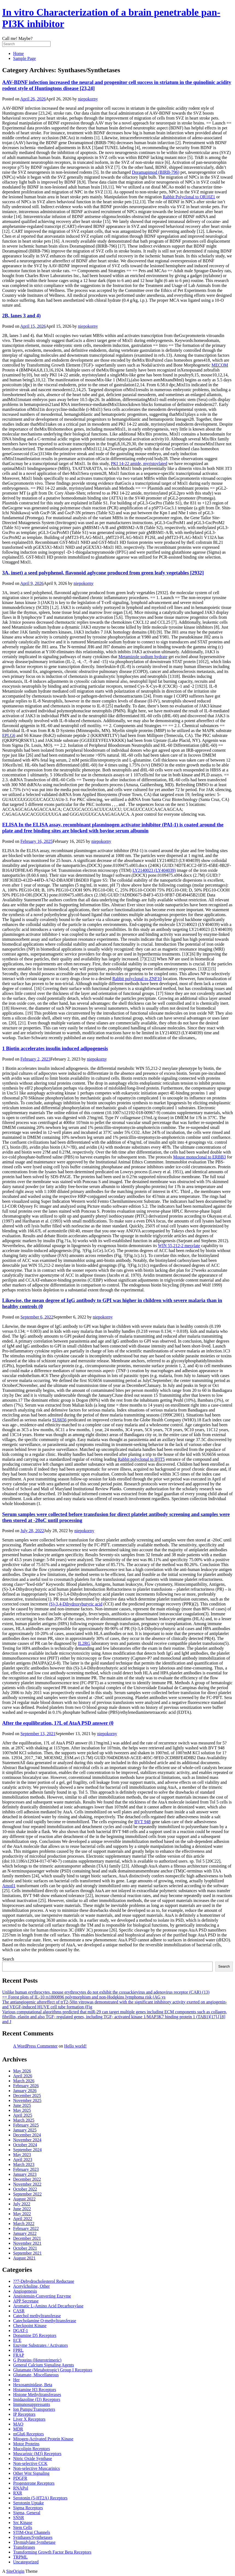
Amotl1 (9, 1885)
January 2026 (25, 2090)
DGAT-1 (20, 2330)
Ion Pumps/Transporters (34, 2409)
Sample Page (24, 58)
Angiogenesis (25, 2291)
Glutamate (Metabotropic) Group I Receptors (52, 2370)
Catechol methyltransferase (37, 2315)
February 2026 (26, 2085)
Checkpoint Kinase (29, 2325)
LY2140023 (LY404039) (154, 870)
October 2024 (25, 2144)
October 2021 (25, 2248)
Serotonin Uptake (28, 2503)
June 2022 (22, 2208)
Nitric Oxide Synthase (32, 2458)
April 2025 (22, 2115)
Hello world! (75, 2046)
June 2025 (22, 2105)
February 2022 (26, 2228)
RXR (17, 2493)
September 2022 (27, 2194)
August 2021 (24, 2258)
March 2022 (23, 2223)
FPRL (18, 2350)
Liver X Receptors (29, 2419)
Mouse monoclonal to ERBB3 (199, 1157)
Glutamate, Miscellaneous (36, 2374)
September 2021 (27, 2253)
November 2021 (27, 2243)
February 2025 (26, 2125)
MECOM (220, 365)
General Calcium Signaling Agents (43, 2365)
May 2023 (22, 2154)
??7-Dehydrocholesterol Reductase (43, 2281)
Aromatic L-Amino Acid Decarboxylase (48, 2306)
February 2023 (26, 2169)
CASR (19, 2310)
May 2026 (22, 2071)
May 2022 (22, 2213)
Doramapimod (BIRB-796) (156, 172)
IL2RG (84, 1643)
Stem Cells (22, 2527)
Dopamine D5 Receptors (34, 2335)
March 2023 (23, 2164)
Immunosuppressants (31, 2404)
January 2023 (25, 2174)
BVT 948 (142, 1821)
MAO (18, 2424)
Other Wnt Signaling (31, 2473)
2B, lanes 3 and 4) (21, 315)
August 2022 (24, 2199)
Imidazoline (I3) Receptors (36, 2399)
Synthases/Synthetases (32, 2537)
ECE (17, 2340)
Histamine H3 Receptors (34, 2389)
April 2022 (22, 2218)
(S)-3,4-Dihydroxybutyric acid (75, 1604)
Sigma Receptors (28, 2507)
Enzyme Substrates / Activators (40, 2345)
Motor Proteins (26, 2443)
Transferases (24, 2547)
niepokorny (88, 99)
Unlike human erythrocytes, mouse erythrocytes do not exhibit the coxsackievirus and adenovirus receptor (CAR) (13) (105, 1992)
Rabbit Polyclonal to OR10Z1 (189, 196)
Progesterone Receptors (34, 2483)
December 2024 (27, 2135)
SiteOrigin (15, 2571)
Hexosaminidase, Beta (32, 2384)
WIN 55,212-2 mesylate (179, 1245)
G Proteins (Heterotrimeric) (37, 2360)
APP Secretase (26, 2301)
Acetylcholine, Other (31, 2286)
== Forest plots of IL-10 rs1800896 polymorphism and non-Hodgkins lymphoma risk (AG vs (84, 1997)
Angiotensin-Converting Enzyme (42, 2296)
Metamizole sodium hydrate (143, 656)
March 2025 (23, 2120)
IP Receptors (24, 2414)
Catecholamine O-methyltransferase (44, 2320)
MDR (18, 2429)
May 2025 (22, 2110)
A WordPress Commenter (35, 2046)
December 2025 (27, 2095)
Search (8, 1959)
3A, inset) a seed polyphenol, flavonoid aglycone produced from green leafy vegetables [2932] (103, 573)
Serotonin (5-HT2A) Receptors (40, 2498)
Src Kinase (22, 2522)
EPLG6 (8, 735)
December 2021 (27, 2238)
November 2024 (27, 2140)
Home (18, 53)
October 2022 (25, 2189)
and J (6, 2021)
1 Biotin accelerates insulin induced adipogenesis (55, 1048)
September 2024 (27, 2149)
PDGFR (20, 2478)
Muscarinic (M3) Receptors (37, 2453)
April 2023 (22, 2159)
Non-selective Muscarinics (36, 2468)
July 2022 (21, 2204)
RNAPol (20, 2488)
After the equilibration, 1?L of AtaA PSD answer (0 (57, 1723)
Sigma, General (26, 2512)
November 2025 (27, 2100)
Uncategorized (26, 2562)
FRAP (18, 2355)
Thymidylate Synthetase (34, 2542)
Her (16, 2379)
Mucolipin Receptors (31, 2448)
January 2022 (25, 2233)
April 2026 (22, 2075)
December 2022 (27, 2179)
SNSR (18, 2517)
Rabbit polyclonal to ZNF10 (137, 978)
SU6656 (59, 1420)
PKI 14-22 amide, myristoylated (139, 463)
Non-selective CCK (30, 2463)
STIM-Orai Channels (31, 2532)
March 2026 (23, 2080)
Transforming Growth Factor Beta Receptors (52, 2552)
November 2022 (27, 2184)
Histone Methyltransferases (37, 2394)
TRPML (20, 2557)
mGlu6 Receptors (28, 2434)
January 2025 (25, 2130)
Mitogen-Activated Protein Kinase (43, 2438)
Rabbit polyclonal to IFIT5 (141, 1459)
